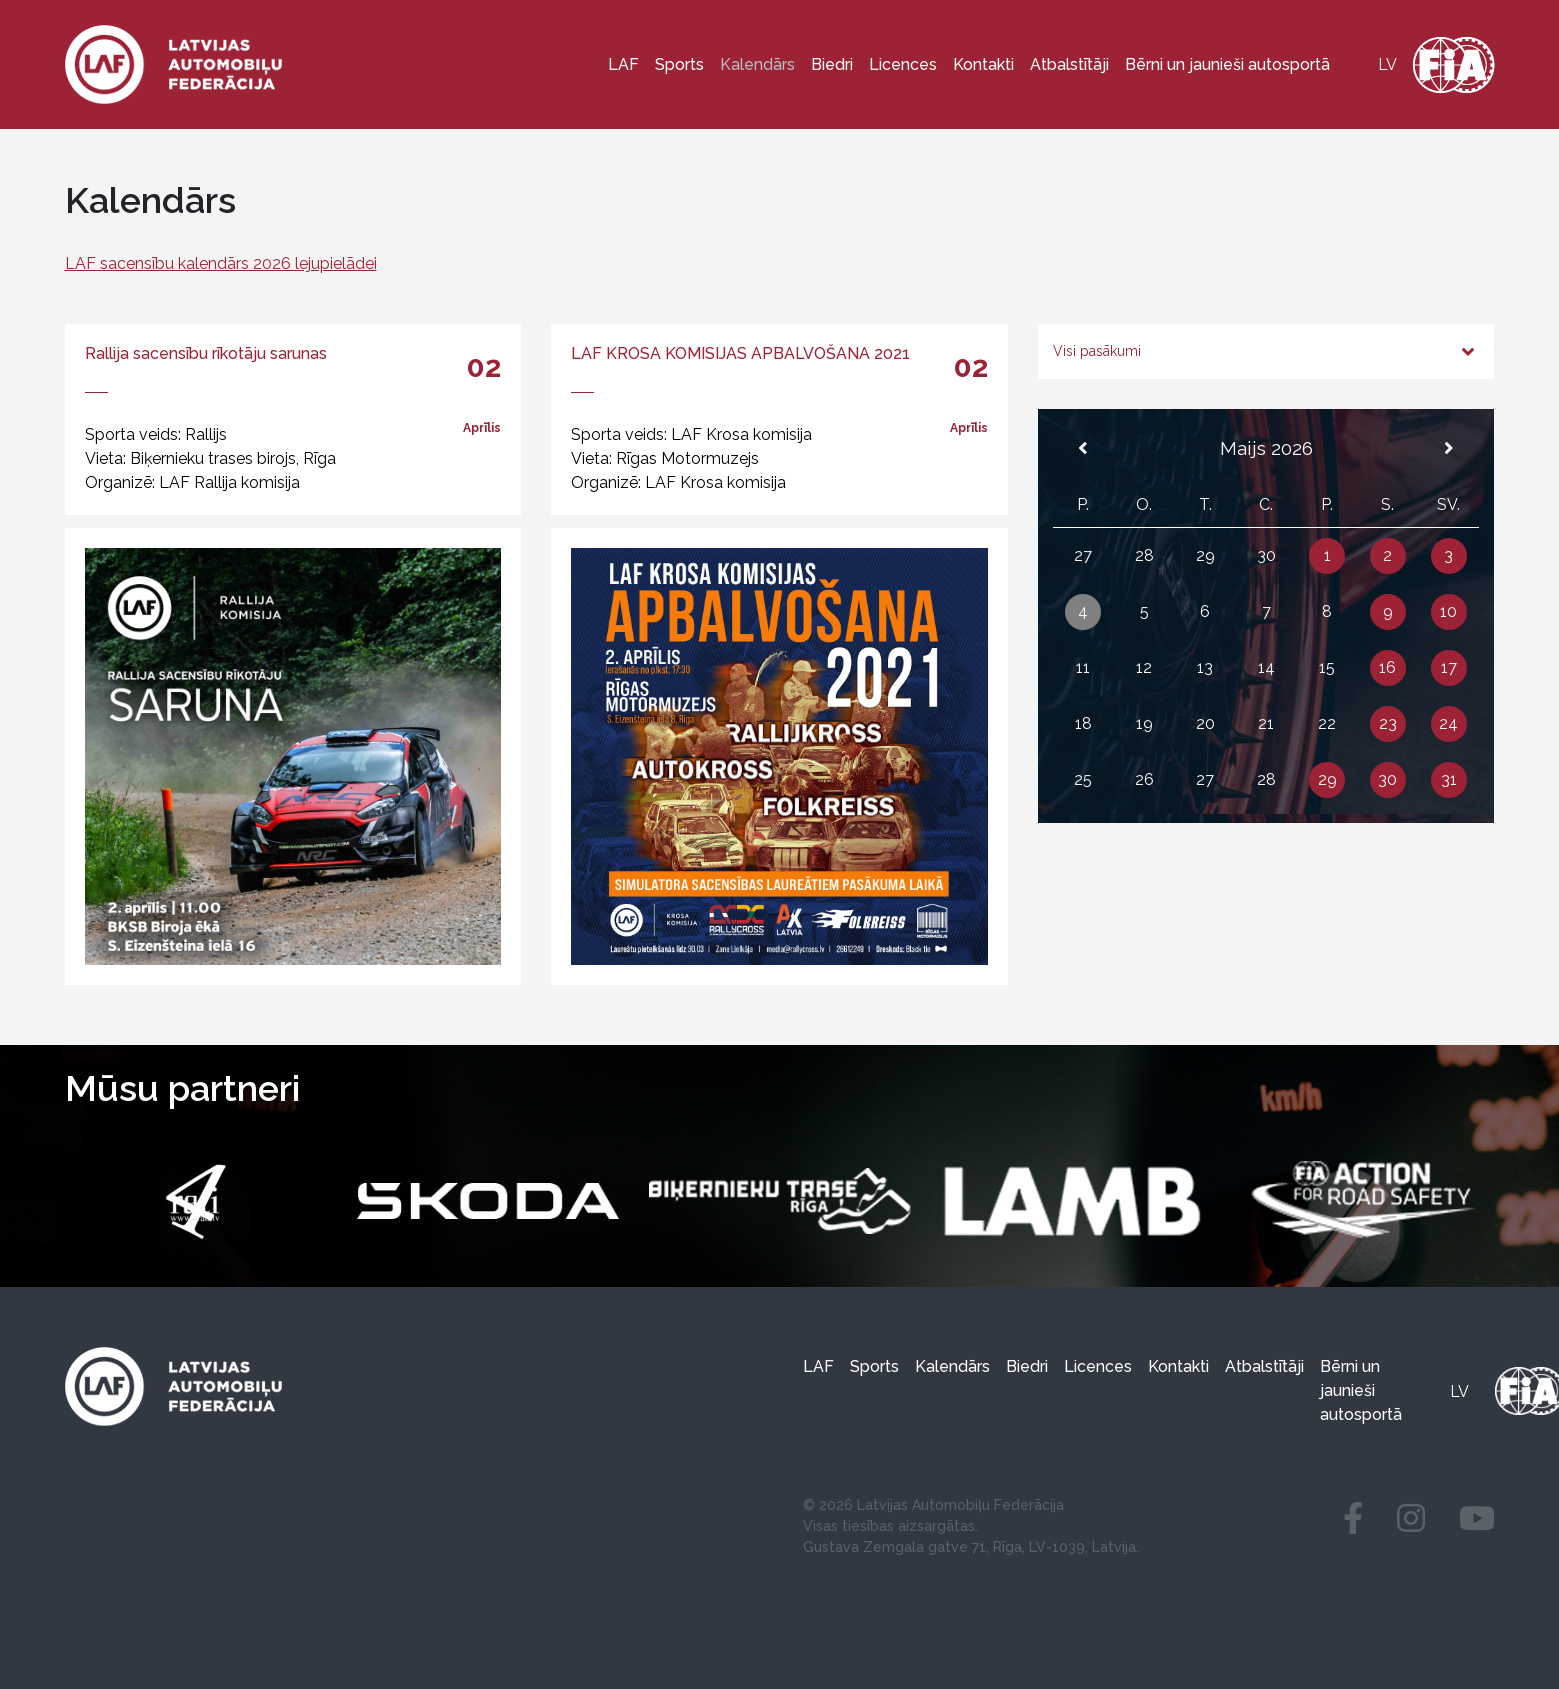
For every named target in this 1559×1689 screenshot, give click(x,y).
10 (1448, 611)
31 (1449, 779)
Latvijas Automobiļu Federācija (960, 1505)
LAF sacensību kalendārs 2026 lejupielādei (221, 263)
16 (1387, 667)
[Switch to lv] (1387, 64)
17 (1449, 667)
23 (1388, 723)
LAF (623, 64)
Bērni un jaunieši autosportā (1227, 64)
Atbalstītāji (1069, 64)
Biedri (832, 64)
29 (1327, 779)
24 (1448, 723)
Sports (679, 64)
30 (1387, 779)
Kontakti (983, 64)
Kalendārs (757, 64)
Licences (903, 64)
